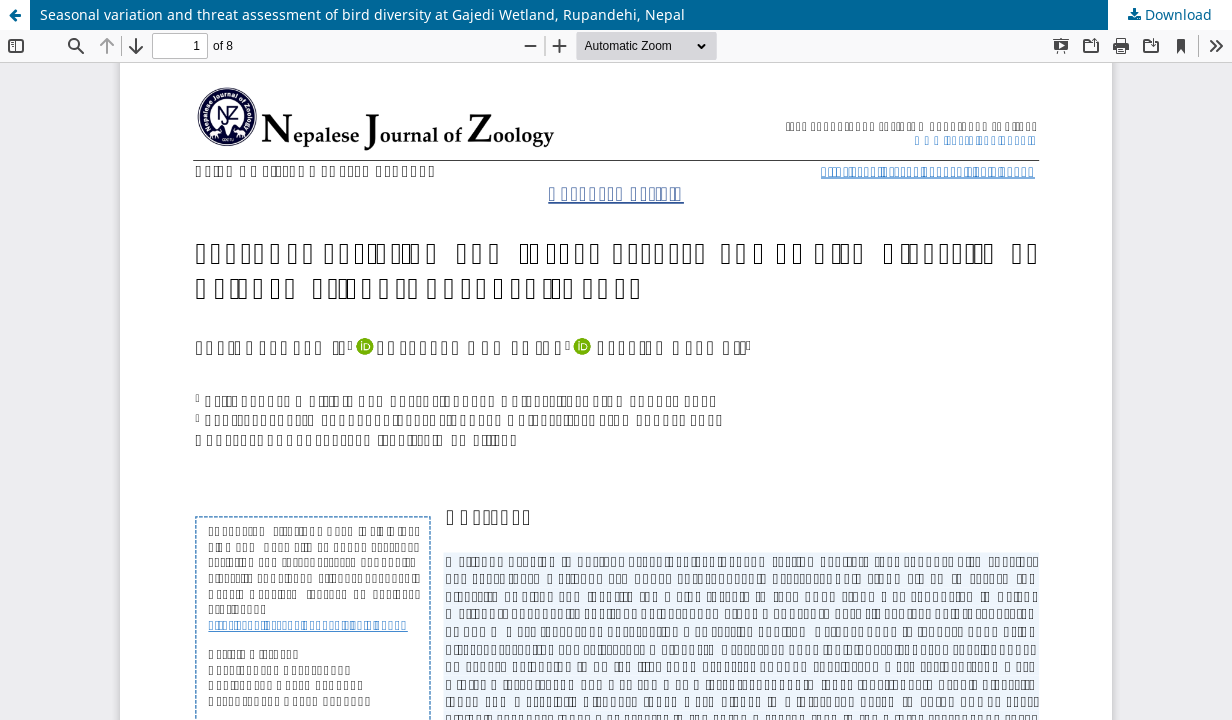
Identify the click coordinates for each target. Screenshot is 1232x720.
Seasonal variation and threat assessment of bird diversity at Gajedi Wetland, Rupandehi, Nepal (362, 14)
